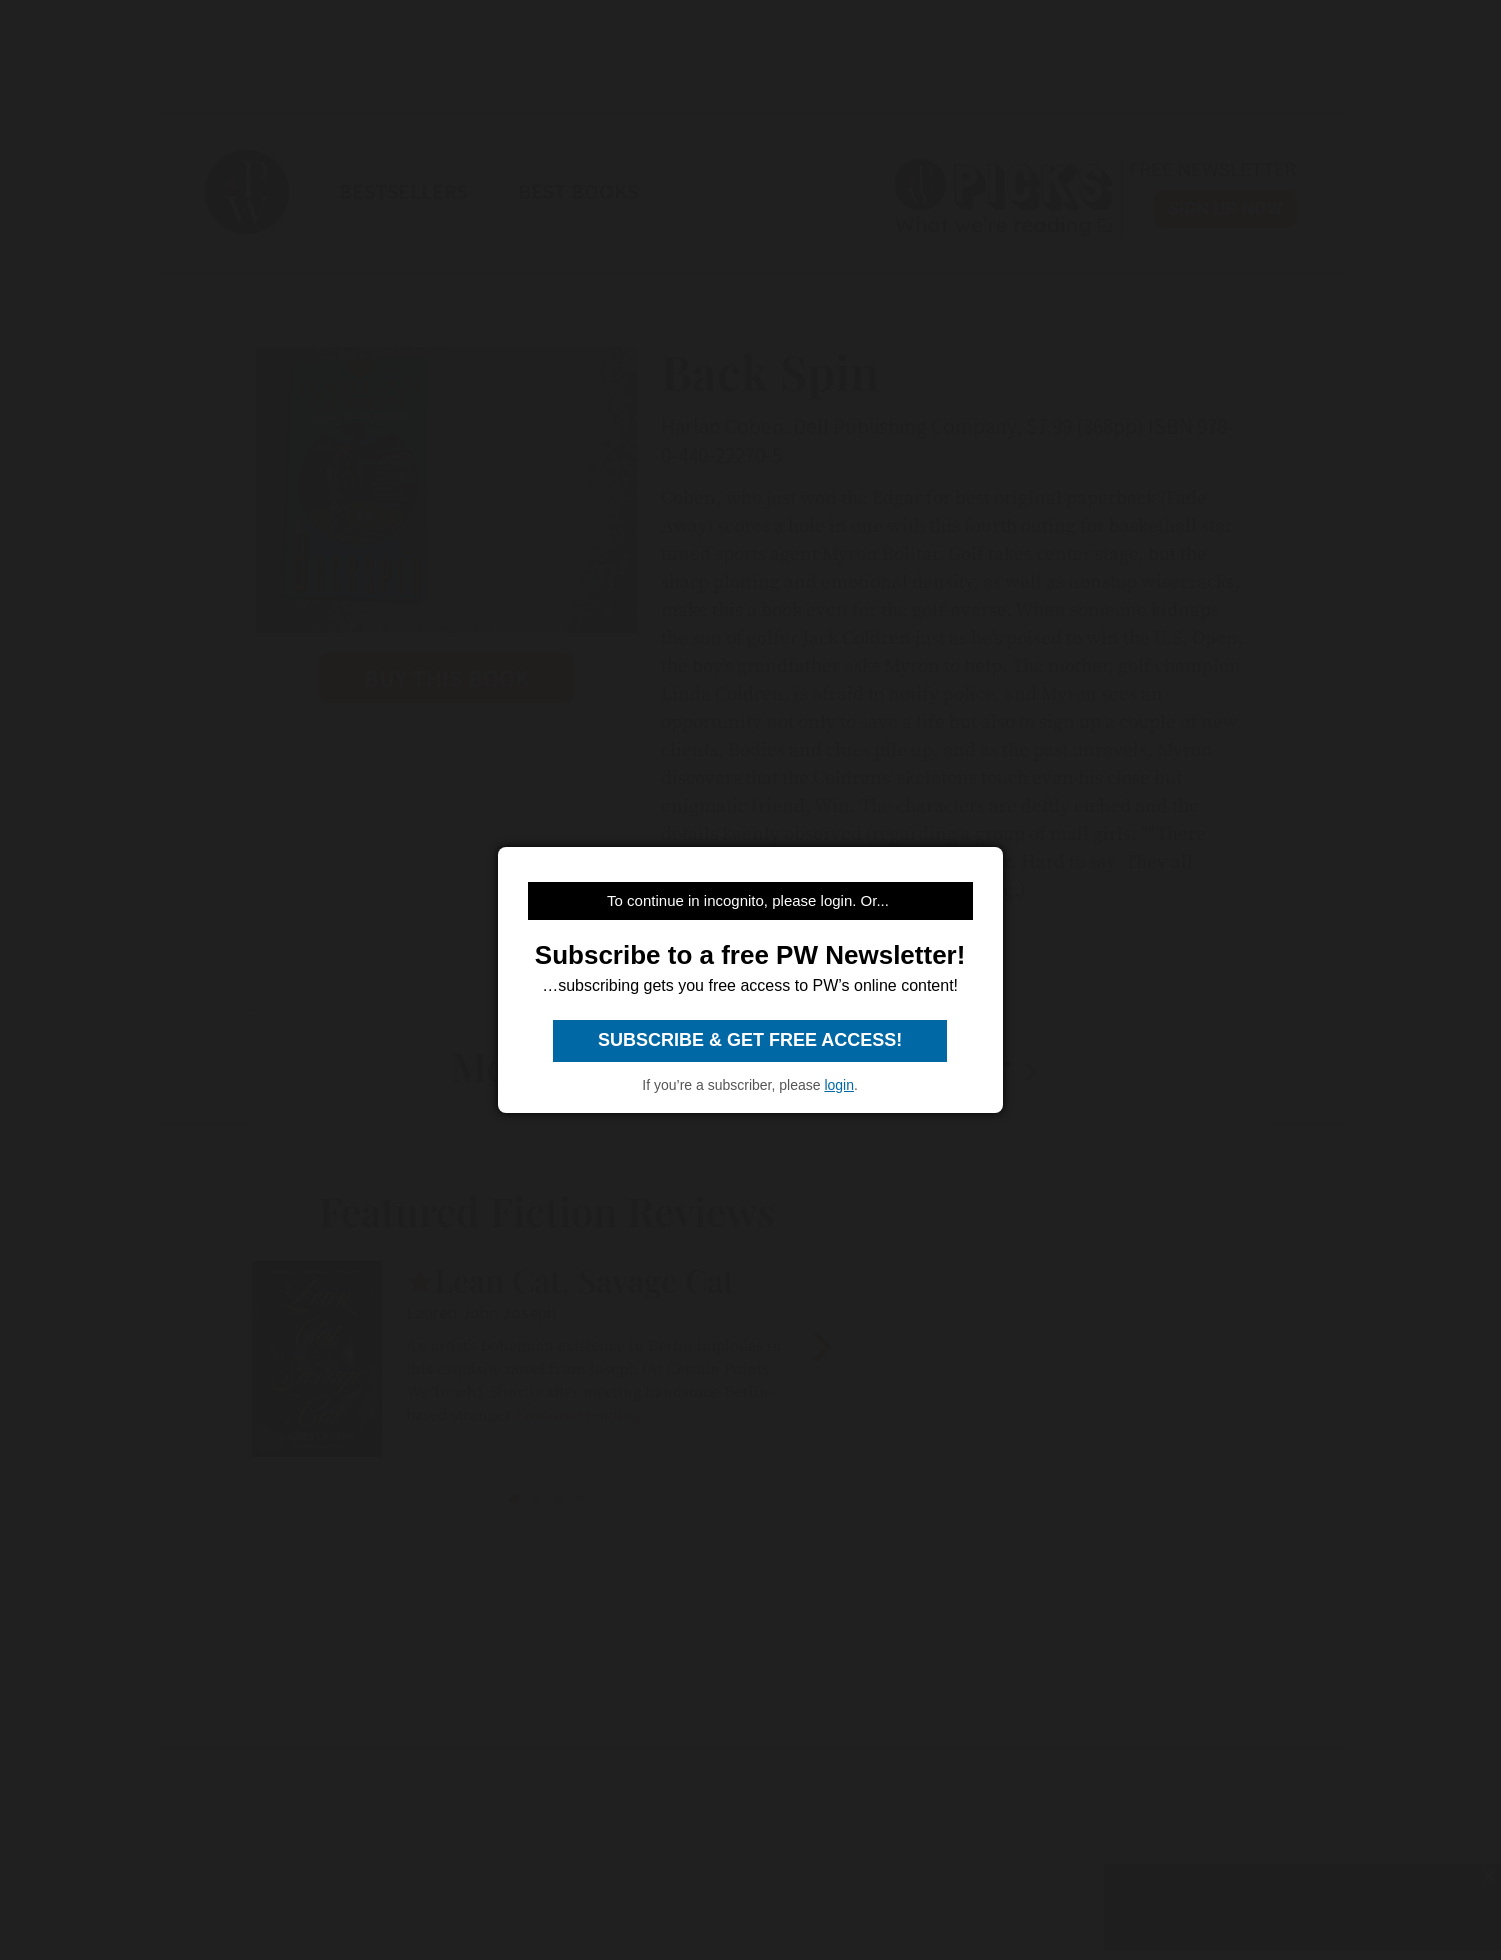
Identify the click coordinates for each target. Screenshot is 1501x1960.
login (839, 1085)
